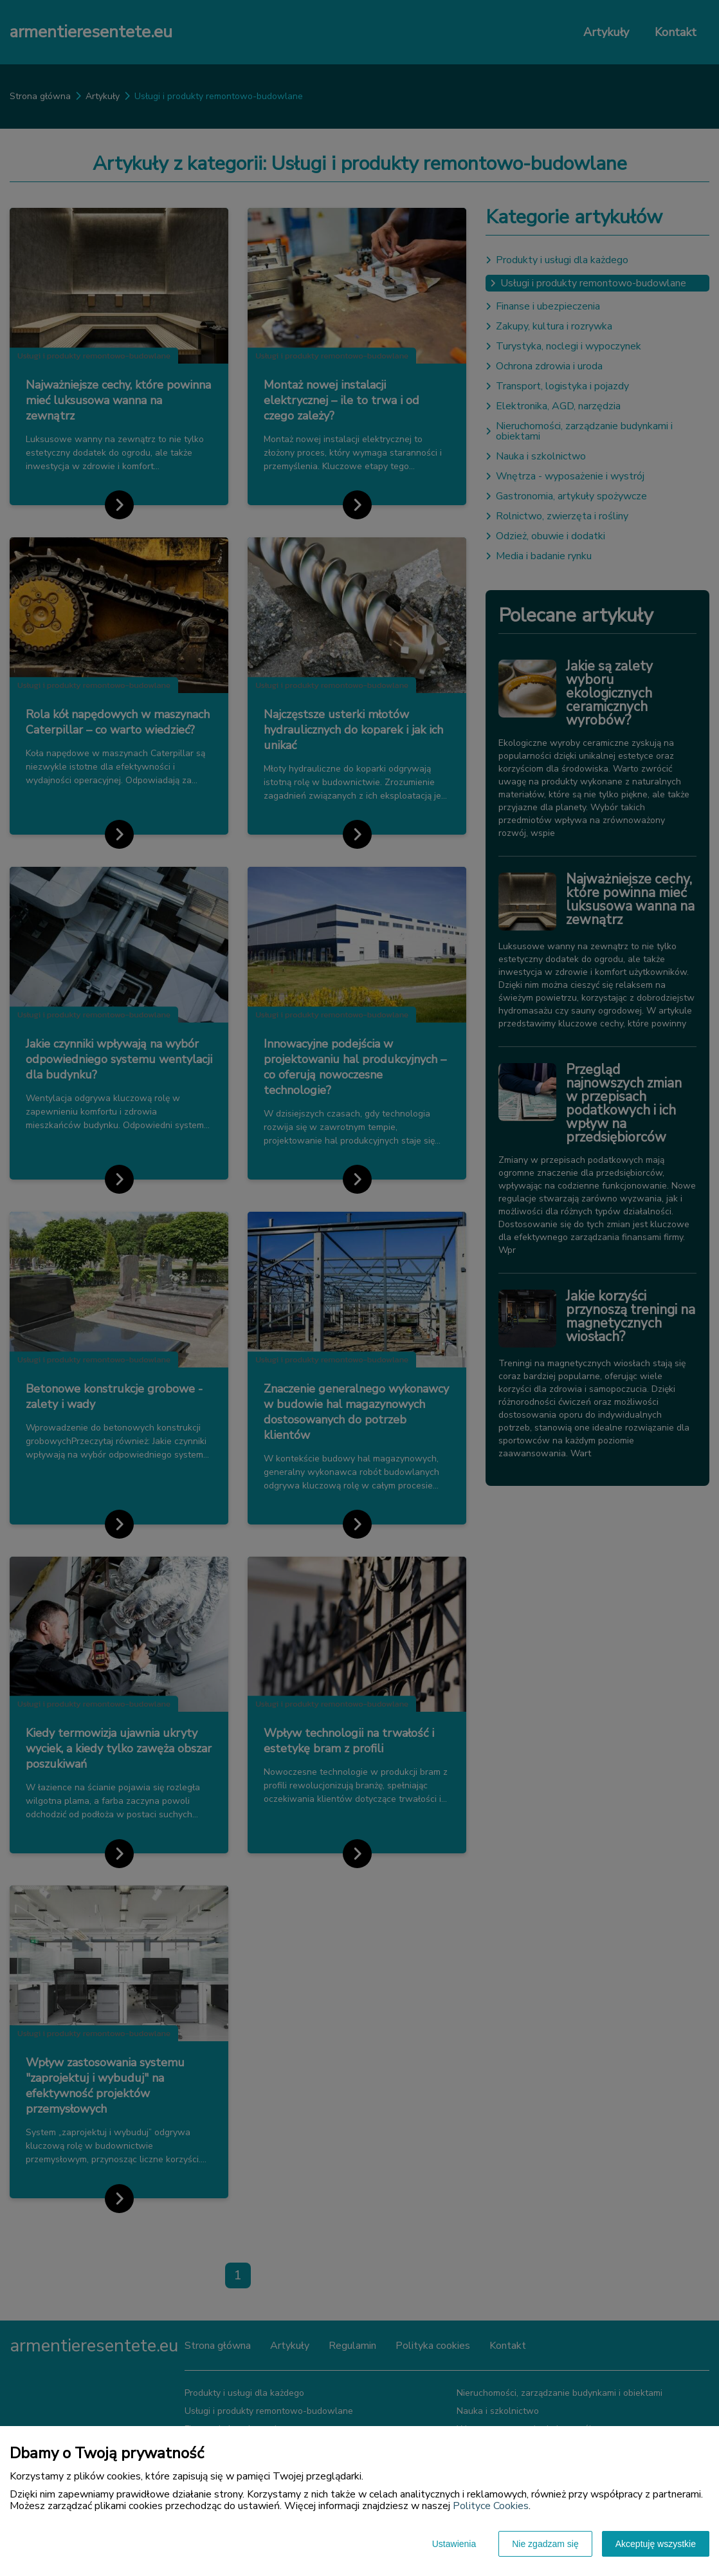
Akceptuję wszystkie (655, 2544)
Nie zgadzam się (545, 2544)
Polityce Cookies (491, 2506)
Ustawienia (454, 2544)
